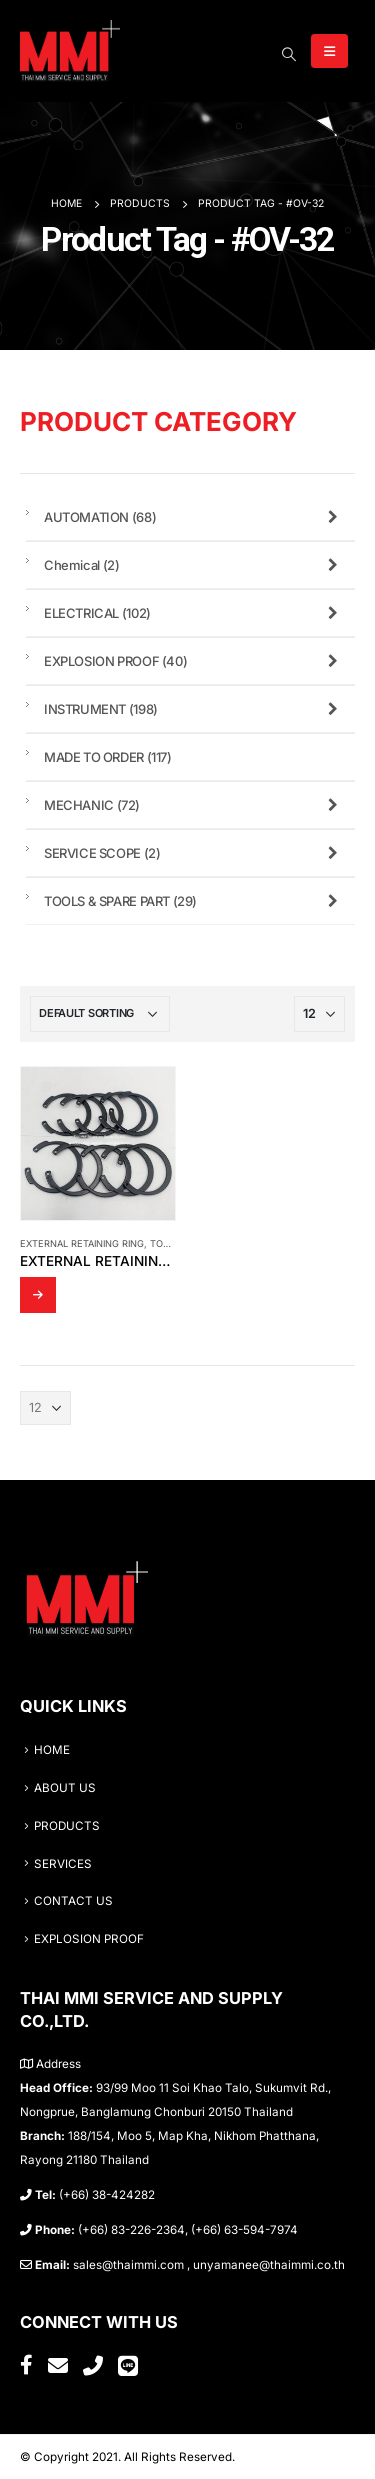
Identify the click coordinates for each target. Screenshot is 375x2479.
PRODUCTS (67, 1826)
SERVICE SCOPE (194, 853)
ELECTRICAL (194, 613)
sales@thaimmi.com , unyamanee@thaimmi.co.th (209, 2265)
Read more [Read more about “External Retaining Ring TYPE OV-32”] (38, 1295)
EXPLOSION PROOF (194, 661)
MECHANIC (194, 805)
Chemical (194, 565)
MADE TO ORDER (108, 757)
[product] (98, 1144)
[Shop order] (100, 1014)
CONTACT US (73, 1901)
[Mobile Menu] (329, 51)
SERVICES (63, 1864)
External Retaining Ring (82, 1243)
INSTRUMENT (194, 709)
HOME (52, 1750)
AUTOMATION (194, 517)
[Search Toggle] (288, 54)
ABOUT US (65, 1788)
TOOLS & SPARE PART (194, 901)
